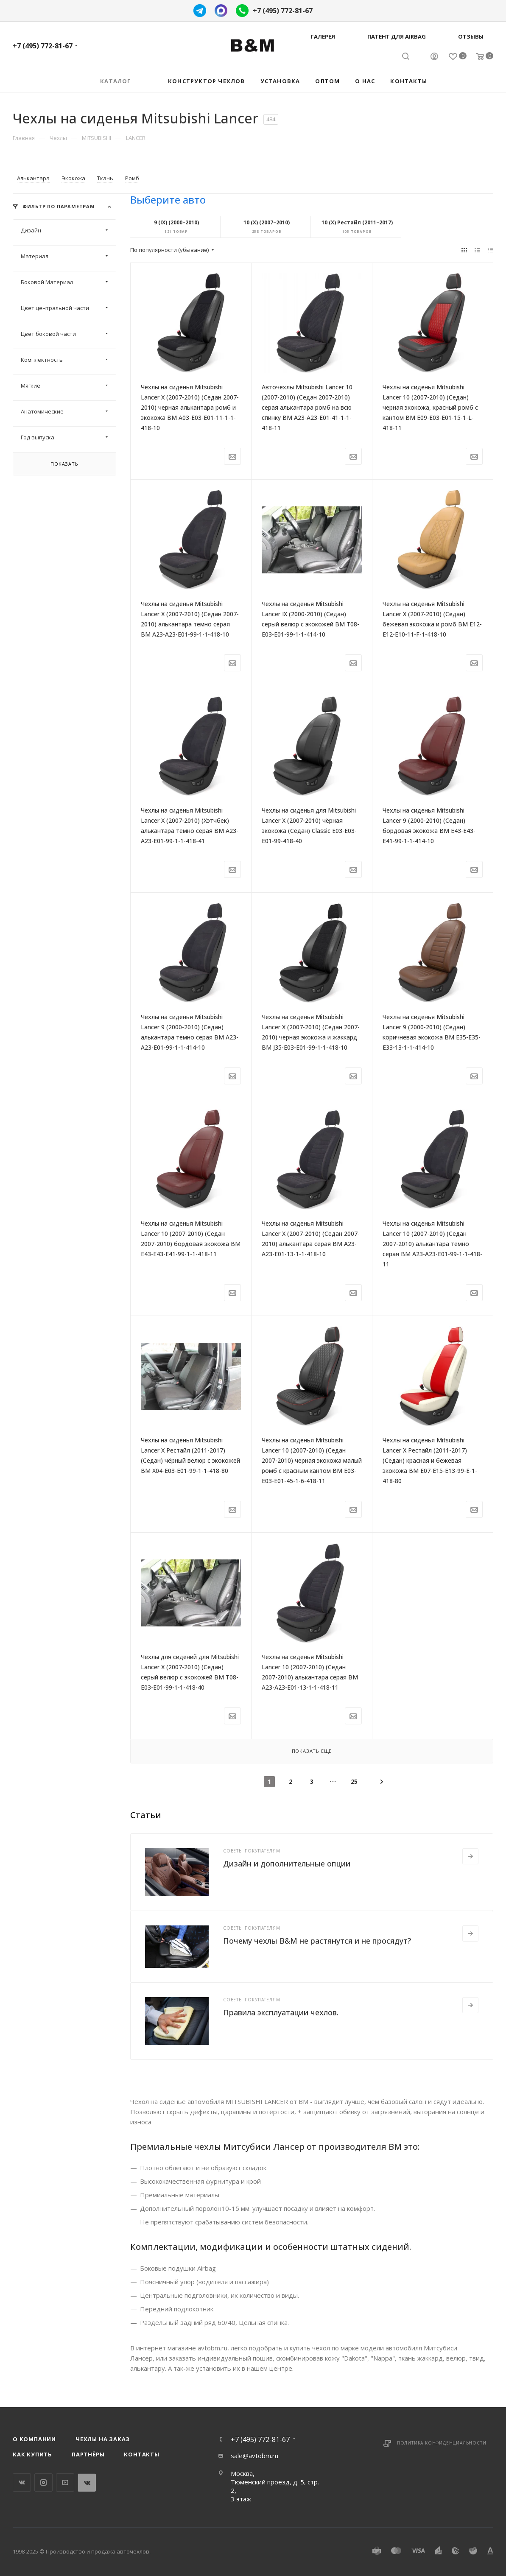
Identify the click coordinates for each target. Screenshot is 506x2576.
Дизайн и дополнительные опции (286, 1863)
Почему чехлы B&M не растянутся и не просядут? (317, 1941)
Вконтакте (22, 2482)
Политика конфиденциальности (441, 2443)
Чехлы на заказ (102, 2439)
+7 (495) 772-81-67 (283, 10)
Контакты (141, 2454)
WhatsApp (87, 2482)
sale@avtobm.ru (254, 2455)
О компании (34, 2439)
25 (354, 1781)
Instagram (43, 2482)
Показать (64, 464)
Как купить (32, 2454)
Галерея (322, 36)
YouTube (65, 2482)
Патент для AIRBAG (396, 36)
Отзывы (471, 36)
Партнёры (88, 2454)
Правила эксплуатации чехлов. (280, 2012)
